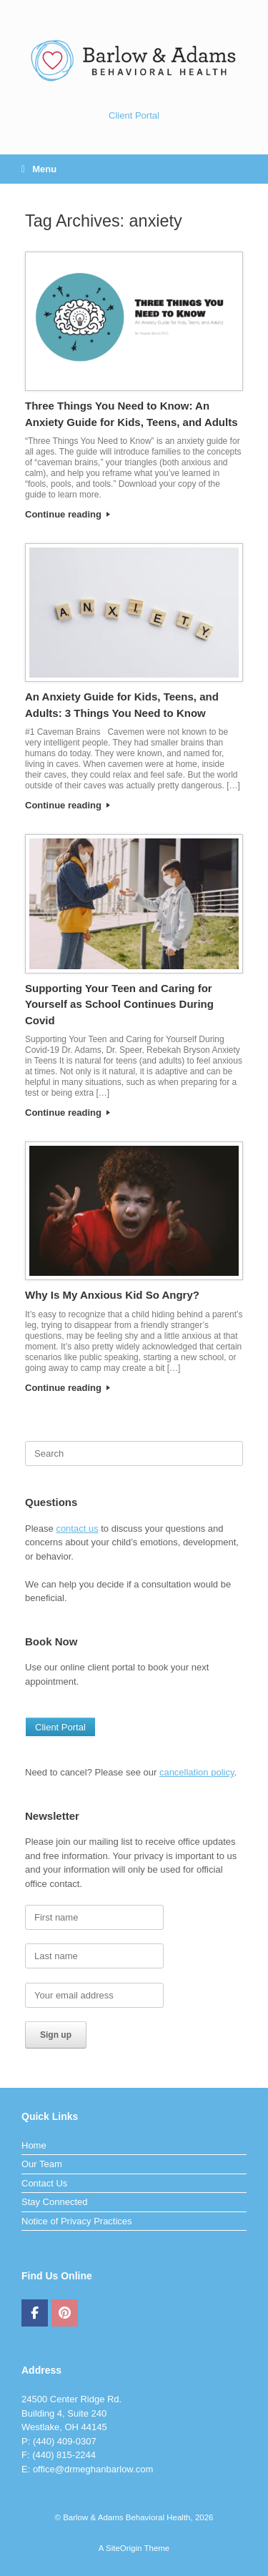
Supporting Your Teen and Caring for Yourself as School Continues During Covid (119, 1004)
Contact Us (44, 2183)
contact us (77, 1528)
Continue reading (67, 514)
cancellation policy (196, 1772)
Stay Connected (54, 2201)
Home (33, 2145)
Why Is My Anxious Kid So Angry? (112, 1295)
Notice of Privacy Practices (76, 2221)
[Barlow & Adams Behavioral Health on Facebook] (34, 2313)
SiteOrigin (124, 2548)
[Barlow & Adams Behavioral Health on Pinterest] (64, 2313)
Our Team (41, 2164)
